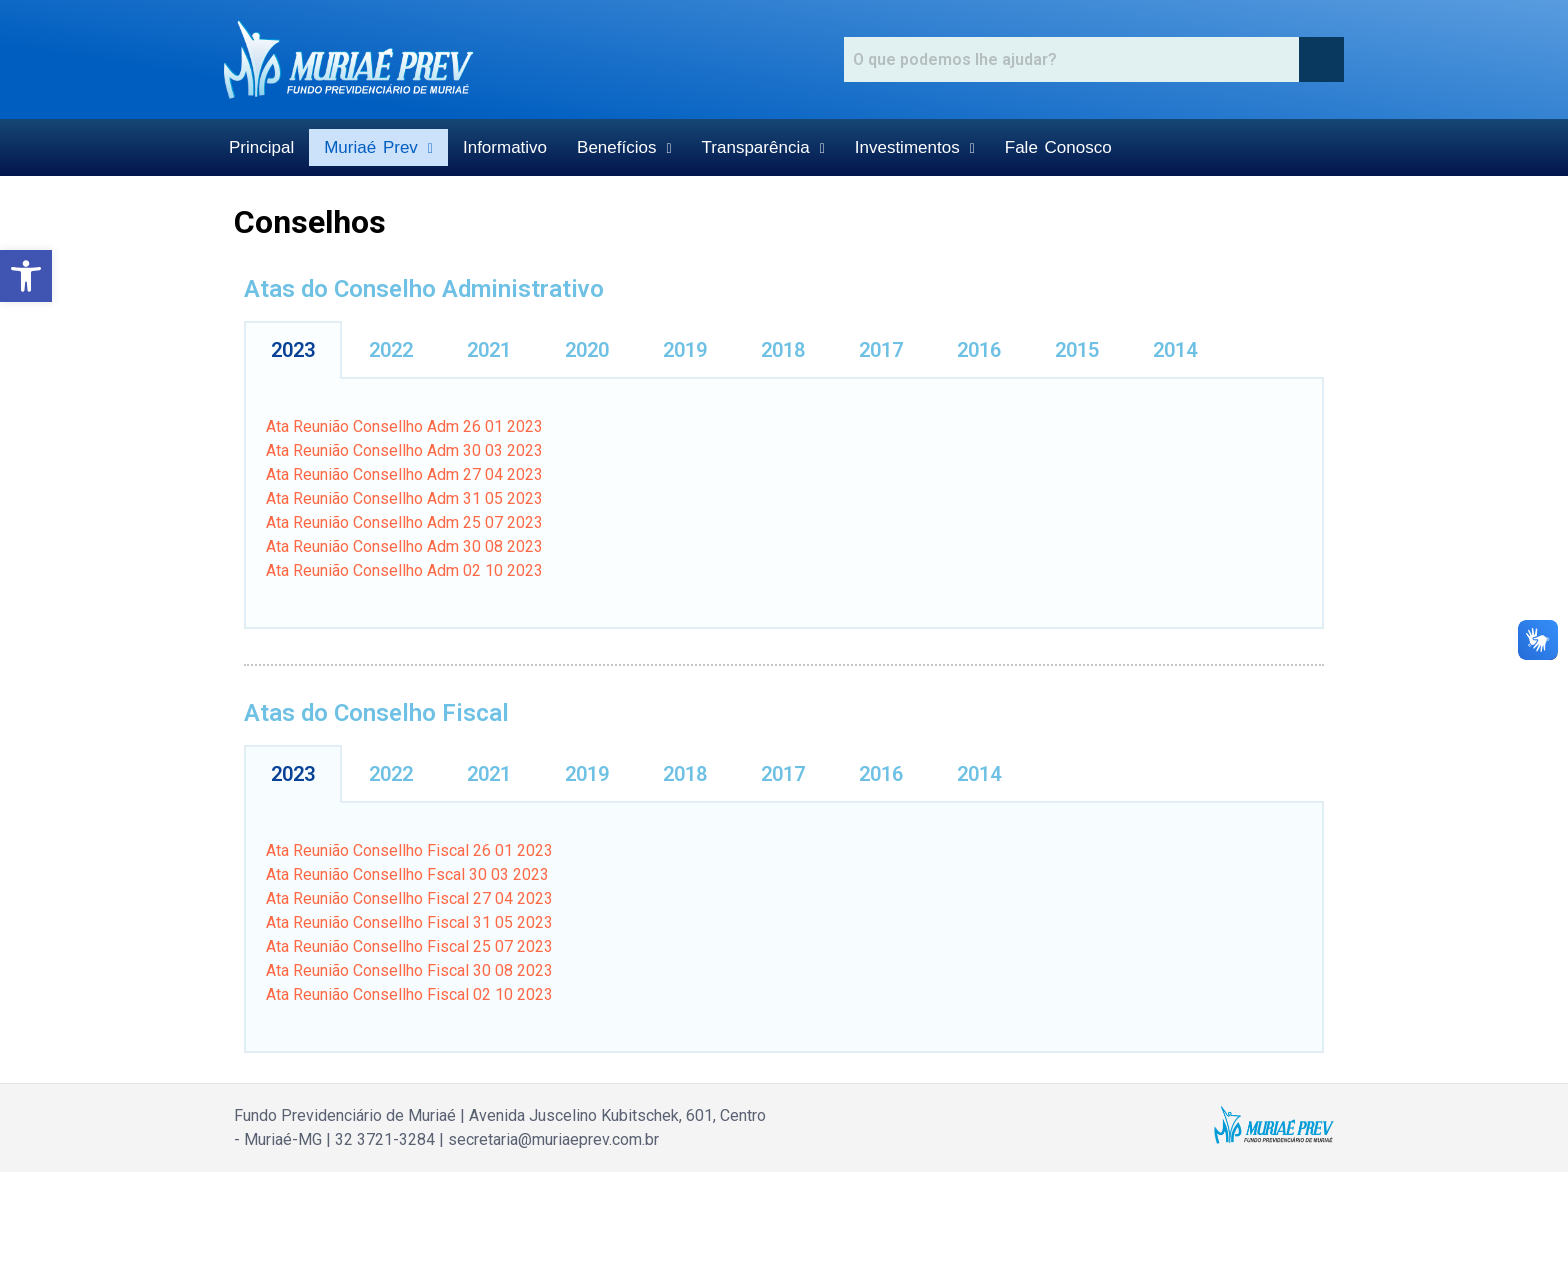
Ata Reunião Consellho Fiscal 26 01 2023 (409, 850)
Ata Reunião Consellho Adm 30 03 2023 (404, 450)
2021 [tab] (489, 350)
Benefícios (624, 147)
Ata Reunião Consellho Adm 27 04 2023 (404, 474)
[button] (26, 276)
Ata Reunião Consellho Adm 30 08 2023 (404, 546)
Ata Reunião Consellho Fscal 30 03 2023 (407, 874)
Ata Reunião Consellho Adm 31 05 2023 (404, 498)
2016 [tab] (979, 350)
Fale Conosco (1058, 147)
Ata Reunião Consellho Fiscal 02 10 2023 (409, 994)
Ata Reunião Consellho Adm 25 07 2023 (404, 522)
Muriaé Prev (378, 147)
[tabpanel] (784, 504)
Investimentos (915, 147)
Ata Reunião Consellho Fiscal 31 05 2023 (409, 922)
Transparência (763, 147)
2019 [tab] (685, 350)
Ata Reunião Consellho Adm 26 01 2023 (404, 426)
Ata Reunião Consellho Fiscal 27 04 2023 (409, 898)
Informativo (505, 147)
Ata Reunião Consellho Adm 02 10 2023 (404, 570)
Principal (261, 147)
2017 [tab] (881, 350)
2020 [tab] (587, 350)
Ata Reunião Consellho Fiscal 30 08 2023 (409, 970)
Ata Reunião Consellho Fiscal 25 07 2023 (409, 946)
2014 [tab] (1175, 350)
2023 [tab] (293, 350)
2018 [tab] (783, 350)
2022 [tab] (391, 350)
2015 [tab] (1077, 350)
